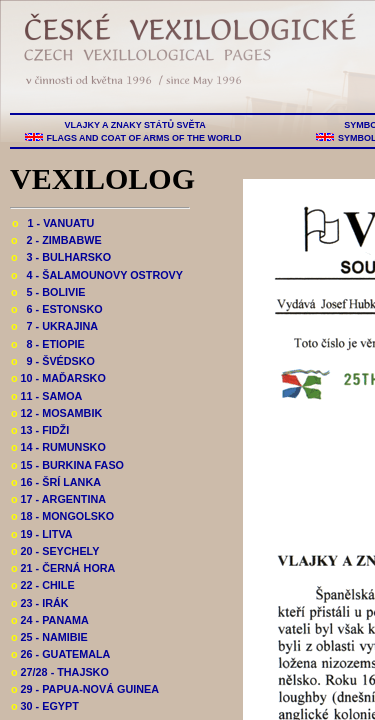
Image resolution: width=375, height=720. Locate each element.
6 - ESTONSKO (57, 309)
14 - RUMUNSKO (58, 447)
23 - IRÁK (40, 603)
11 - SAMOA (46, 396)
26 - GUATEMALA (60, 654)
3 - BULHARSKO (61, 257)
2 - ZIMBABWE (56, 240)
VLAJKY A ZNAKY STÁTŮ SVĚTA (135, 125)
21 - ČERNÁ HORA (63, 568)
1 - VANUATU (53, 223)
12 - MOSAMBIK (56, 413)
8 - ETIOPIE (48, 344)
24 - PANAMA (50, 620)
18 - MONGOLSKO (62, 516)
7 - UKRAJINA (54, 326)
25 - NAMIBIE (49, 637)
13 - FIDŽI (40, 430)
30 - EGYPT (45, 706)
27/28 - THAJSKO (60, 672)
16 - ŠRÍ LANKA (56, 482)
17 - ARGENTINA (58, 499)
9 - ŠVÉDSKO (53, 361)
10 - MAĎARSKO (58, 378)
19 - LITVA (42, 534)
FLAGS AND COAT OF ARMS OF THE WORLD (144, 138)
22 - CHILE (43, 585)
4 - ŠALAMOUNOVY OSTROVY (97, 275)
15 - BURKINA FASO (67, 465)
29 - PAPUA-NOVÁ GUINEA (85, 689)
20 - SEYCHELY (55, 551)
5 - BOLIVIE (48, 292)
